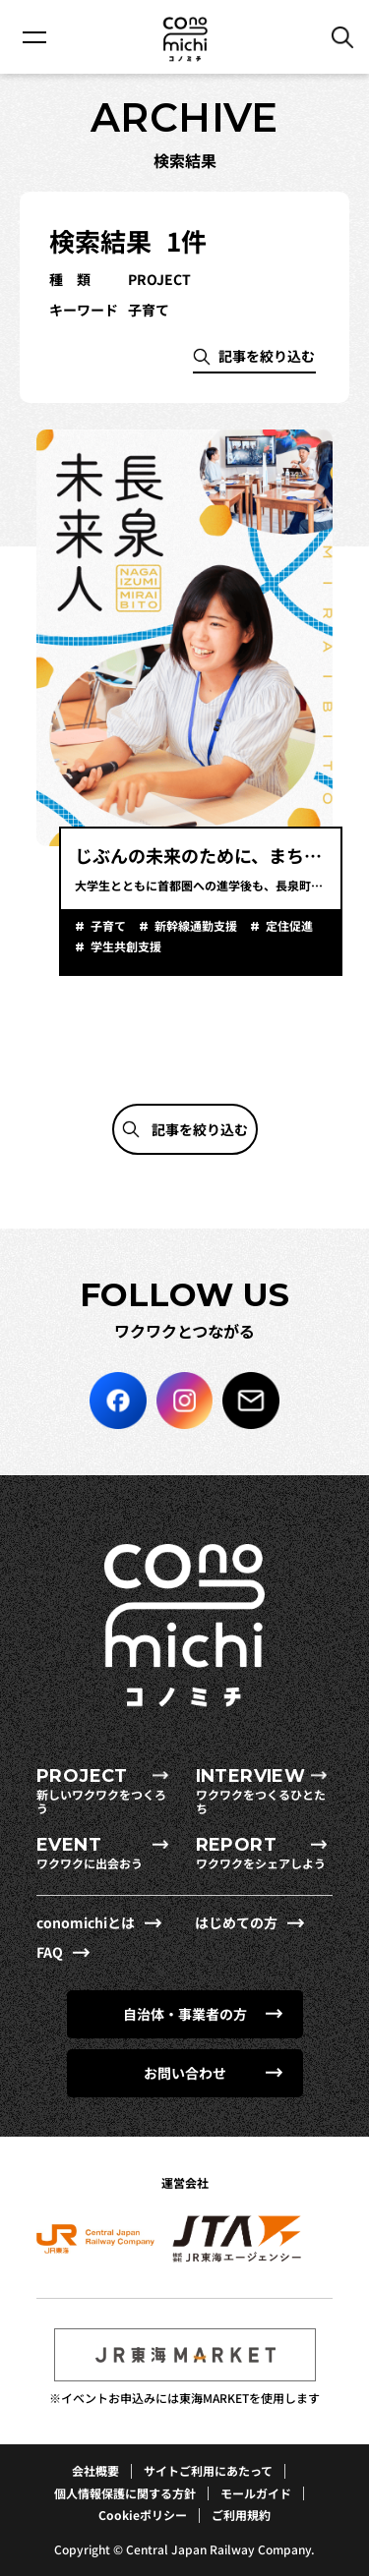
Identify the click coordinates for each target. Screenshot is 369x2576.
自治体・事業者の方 (185, 2014)
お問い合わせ (185, 2073)
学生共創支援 (124, 946)
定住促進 (288, 925)
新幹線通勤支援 (194, 925)
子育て (107, 925)
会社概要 (95, 2471)
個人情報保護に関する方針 (125, 2493)
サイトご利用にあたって (208, 2471)
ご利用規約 (241, 2515)
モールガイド (255, 2493)
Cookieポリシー (142, 2515)
